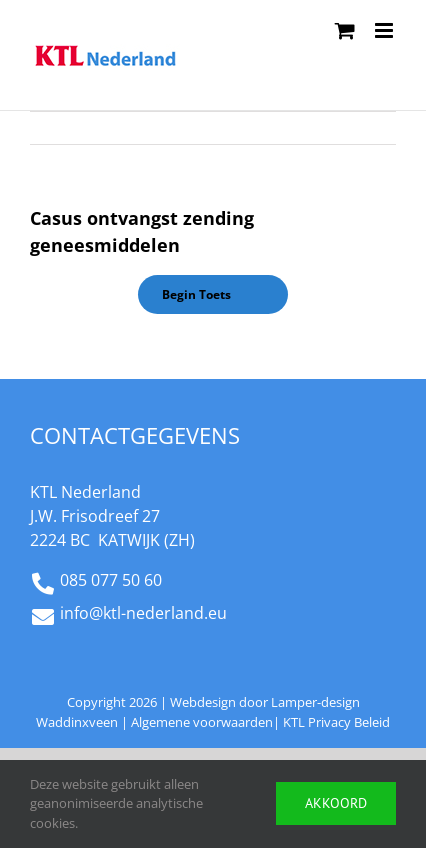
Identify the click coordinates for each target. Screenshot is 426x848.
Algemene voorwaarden (202, 722)
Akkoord (336, 803)
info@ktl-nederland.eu (143, 613)
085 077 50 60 (111, 580)
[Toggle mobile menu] (385, 30)
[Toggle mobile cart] (345, 30)
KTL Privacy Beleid (336, 722)
